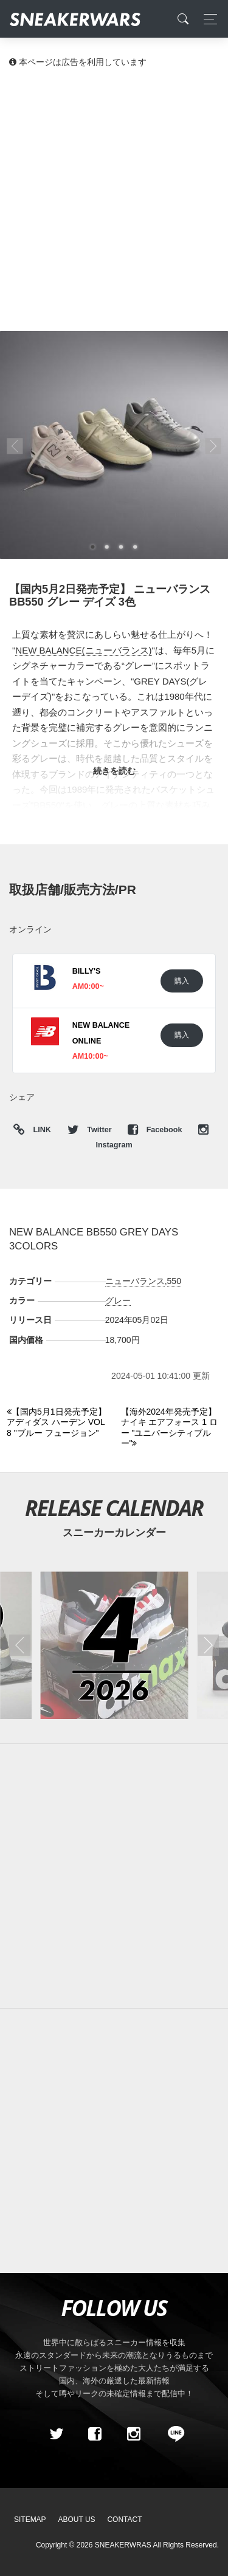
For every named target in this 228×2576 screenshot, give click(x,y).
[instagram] (133, 2433)
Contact (124, 2519)
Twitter (90, 1130)
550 (174, 1281)
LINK (39, 1130)
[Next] (171, 1428)
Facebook (156, 1130)
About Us (76, 2519)
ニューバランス (135, 1281)
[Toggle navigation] (207, 19)
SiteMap (30, 2519)
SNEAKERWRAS (123, 2545)
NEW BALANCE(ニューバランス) (83, 650)
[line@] (172, 2433)
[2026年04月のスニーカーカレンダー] (114, 1645)
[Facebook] (94, 2433)
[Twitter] (56, 2433)
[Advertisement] (114, 199)
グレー (118, 1300)
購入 (181, 980)
